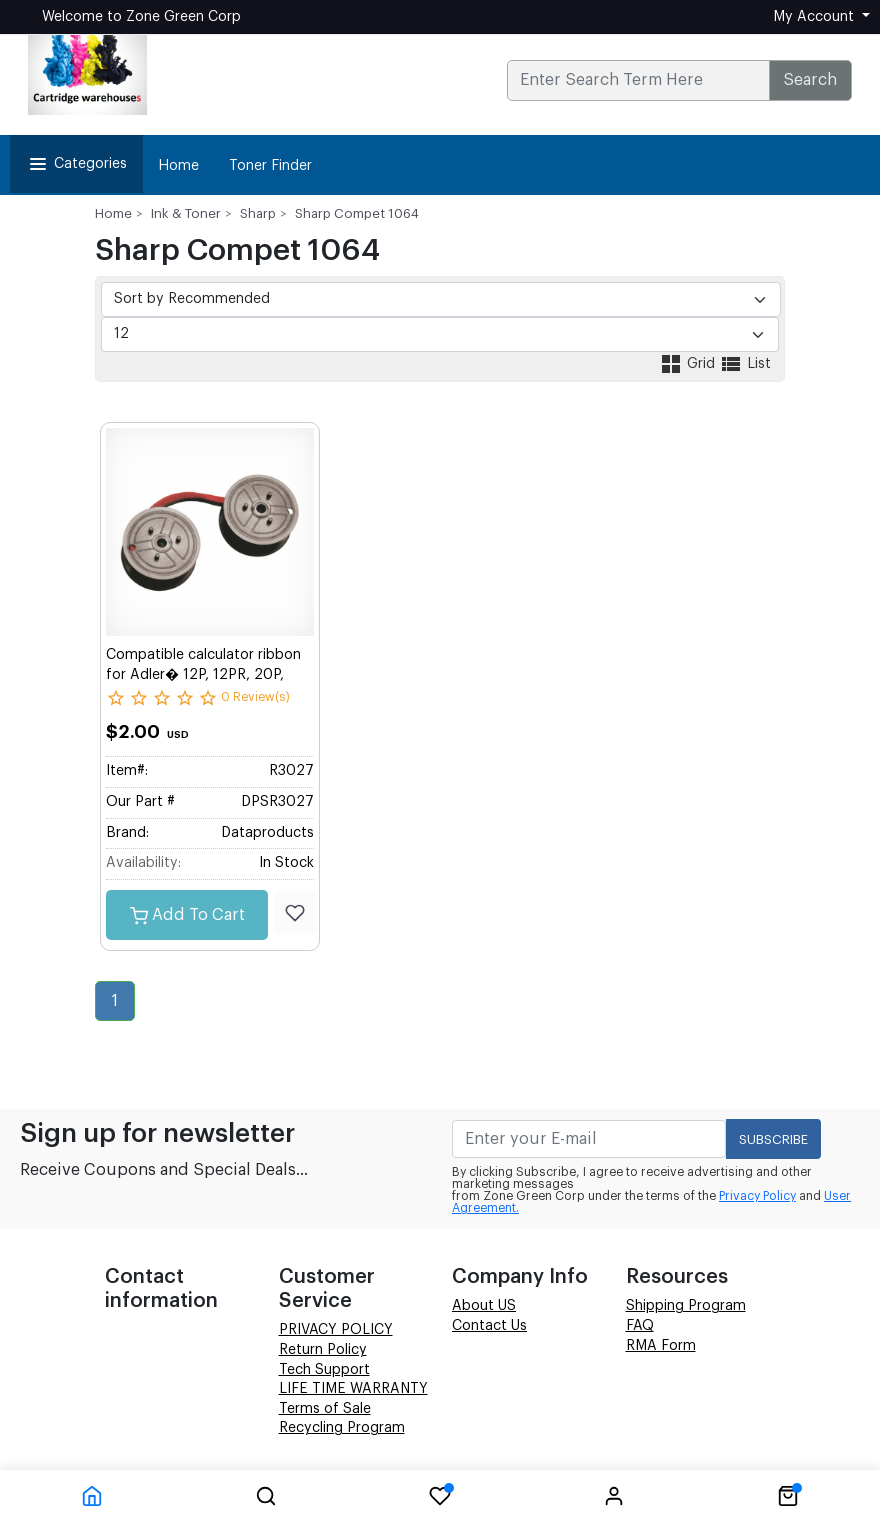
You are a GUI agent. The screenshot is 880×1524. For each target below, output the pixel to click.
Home (178, 166)
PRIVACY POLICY (336, 1330)
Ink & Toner (186, 213)
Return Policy (323, 1350)
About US (484, 1306)
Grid (689, 364)
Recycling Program (342, 1428)
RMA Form (661, 1346)
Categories (76, 164)
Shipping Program (686, 1306)
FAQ (640, 1326)
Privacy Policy (757, 1196)
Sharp (258, 213)
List (745, 364)
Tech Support (324, 1370)
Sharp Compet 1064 (357, 213)
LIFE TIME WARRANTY (353, 1389)
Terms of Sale (325, 1409)
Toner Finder (270, 166)
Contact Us (489, 1326)
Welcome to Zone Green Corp (141, 17)
